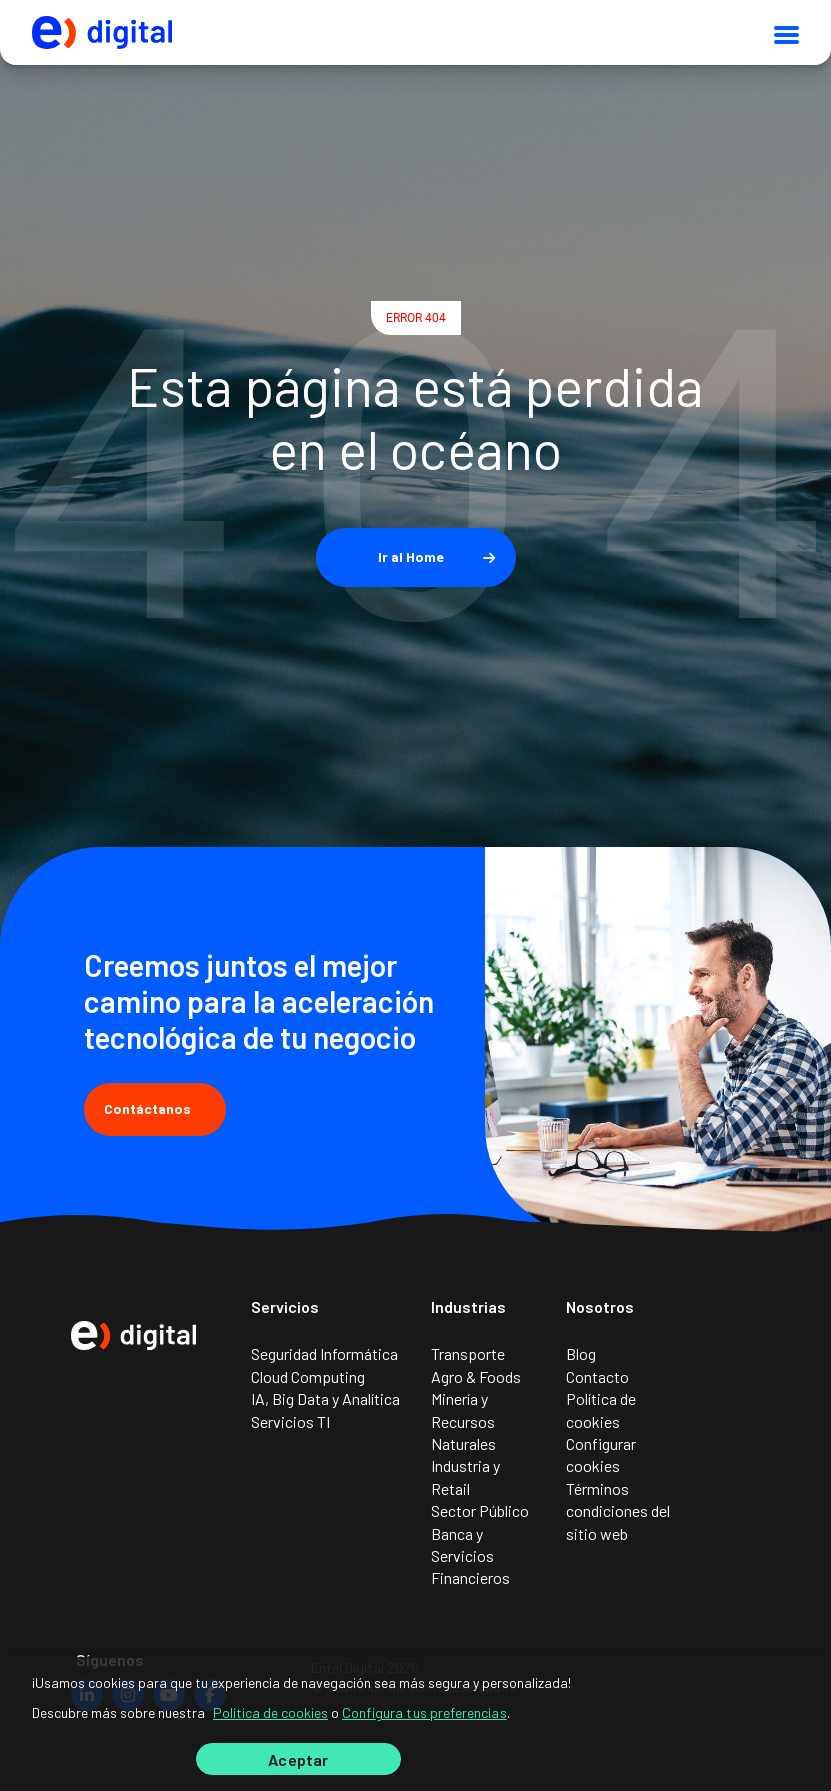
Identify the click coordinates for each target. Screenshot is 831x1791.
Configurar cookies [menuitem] (601, 1454)
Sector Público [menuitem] (480, 1510)
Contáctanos (155, 1108)
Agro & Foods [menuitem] (476, 1376)
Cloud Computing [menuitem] (308, 1376)
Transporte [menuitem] (468, 1353)
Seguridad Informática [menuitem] (324, 1353)
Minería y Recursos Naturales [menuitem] (463, 1421)
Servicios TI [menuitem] (290, 1421)
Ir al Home (411, 556)
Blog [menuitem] (581, 1353)
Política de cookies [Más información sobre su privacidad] (270, 1712)
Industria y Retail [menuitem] (465, 1476)
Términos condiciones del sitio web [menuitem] (618, 1511)
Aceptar (298, 1759)
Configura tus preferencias (424, 1712)
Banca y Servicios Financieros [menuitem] (470, 1556)
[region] (415, 1724)
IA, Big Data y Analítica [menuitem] (325, 1398)
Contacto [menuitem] (597, 1376)
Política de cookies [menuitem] (601, 1409)
